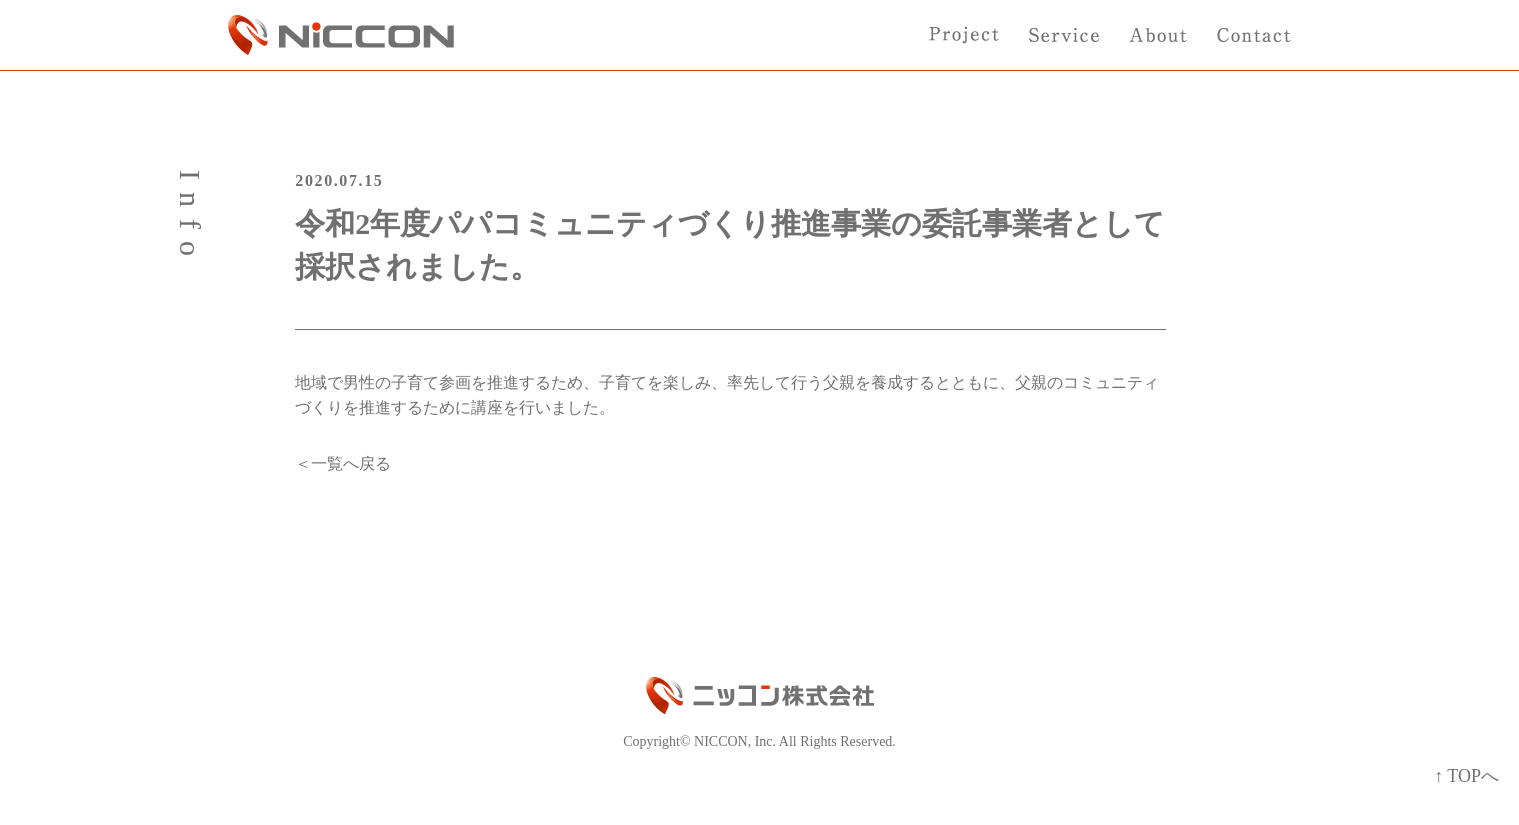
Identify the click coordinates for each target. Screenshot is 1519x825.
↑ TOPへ (1466, 776)
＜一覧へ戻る (343, 463)
